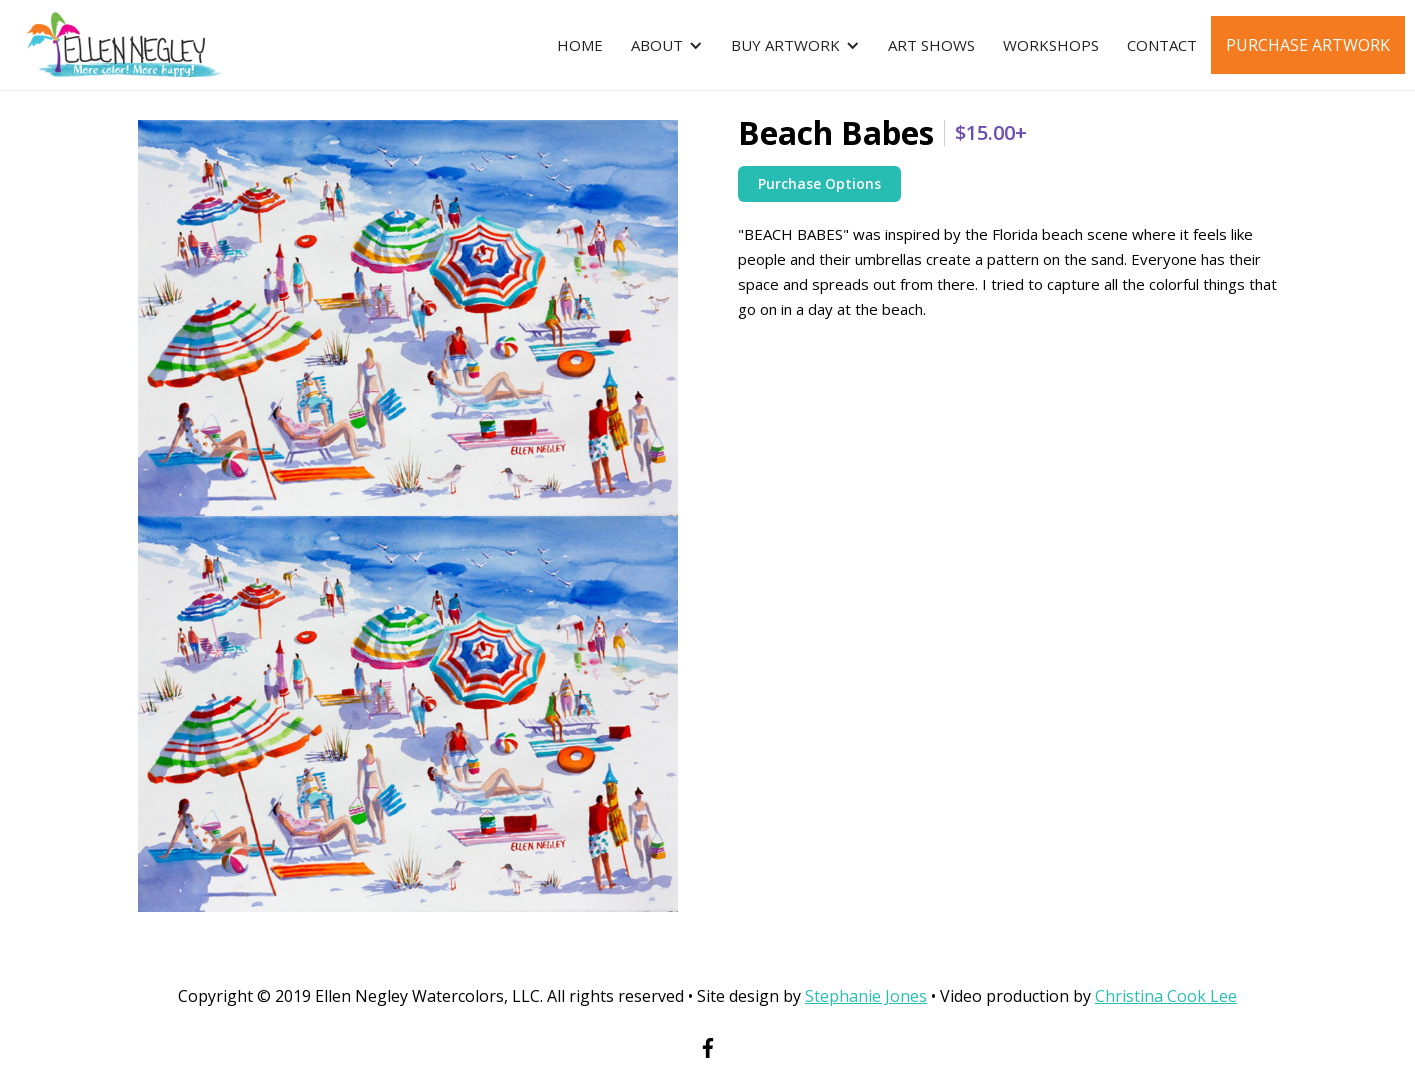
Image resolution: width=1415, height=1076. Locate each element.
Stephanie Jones (866, 996)
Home (580, 45)
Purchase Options (819, 183)
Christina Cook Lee (1166, 996)
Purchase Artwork (1308, 45)
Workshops (1051, 45)
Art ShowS (931, 45)
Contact (1162, 45)
